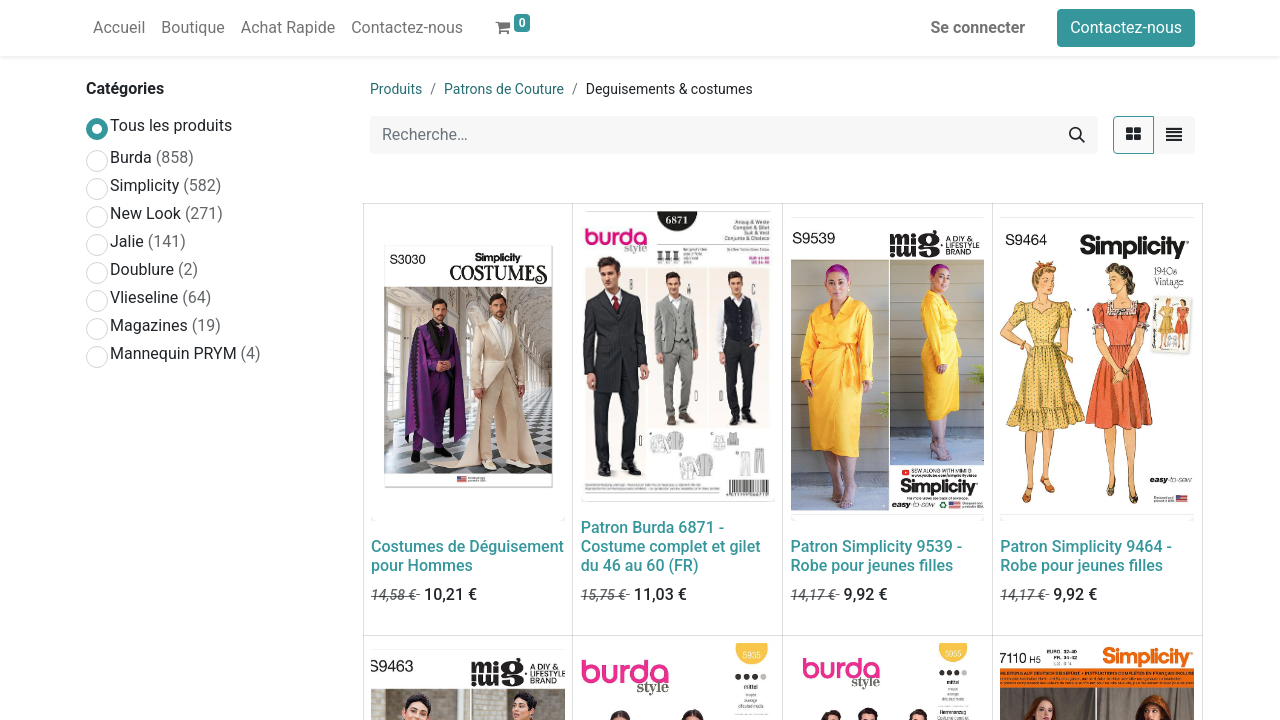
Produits (396, 89)
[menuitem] (119, 28)
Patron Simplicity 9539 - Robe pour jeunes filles (877, 556)
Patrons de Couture (504, 89)
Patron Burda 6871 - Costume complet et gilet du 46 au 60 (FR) (671, 546)
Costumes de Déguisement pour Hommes (467, 556)
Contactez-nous (1126, 27)
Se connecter (978, 27)
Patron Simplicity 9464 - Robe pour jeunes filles (1086, 556)
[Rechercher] (1077, 135)
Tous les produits (171, 125)
